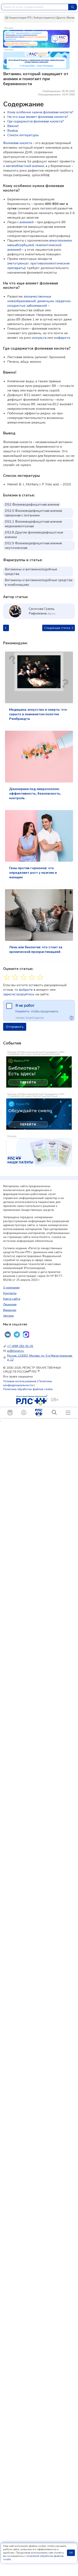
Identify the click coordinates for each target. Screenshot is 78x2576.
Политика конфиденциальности (27, 1383)
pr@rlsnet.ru (15, 1351)
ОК (71, 2553)
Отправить (15, 1026)
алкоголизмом (60, 240)
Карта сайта (11, 1299)
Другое (60, 17)
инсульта (39, 337)
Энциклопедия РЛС (18, 17)
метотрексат (18, 263)
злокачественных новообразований (29, 298)
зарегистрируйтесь (18, 994)
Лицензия (9, 1304)
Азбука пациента (44, 17)
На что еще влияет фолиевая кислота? (37, 117)
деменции (45, 301)
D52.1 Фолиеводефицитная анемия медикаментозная (33, 523)
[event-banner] (39, 1152)
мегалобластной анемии (25, 166)
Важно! (13, 126)
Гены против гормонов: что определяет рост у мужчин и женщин (33, 873)
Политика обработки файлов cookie (28, 1389)
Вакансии (9, 1310)
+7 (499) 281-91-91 (20, 1346)
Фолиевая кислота (17, 143)
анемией (26, 222)
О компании (11, 1288)
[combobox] (34, 7)
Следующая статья (58, 628)
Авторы (8, 1316)
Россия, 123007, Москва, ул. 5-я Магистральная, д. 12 (40, 1358)
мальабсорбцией (20, 245)
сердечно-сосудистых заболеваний (39, 303)
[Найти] (72, 7)
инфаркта (62, 337)
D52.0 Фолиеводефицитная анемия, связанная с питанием (33, 513)
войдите (26, 989)
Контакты (9, 1293)
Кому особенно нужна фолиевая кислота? (40, 112)
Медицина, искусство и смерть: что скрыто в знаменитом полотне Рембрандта (38, 714)
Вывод (12, 130)
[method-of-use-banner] (36, 38)
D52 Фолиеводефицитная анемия (32, 504)
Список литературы (23, 135)
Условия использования (19, 1381)
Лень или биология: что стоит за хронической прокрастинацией (35, 949)
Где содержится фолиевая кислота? (35, 121)
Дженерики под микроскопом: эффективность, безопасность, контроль (35, 793)
